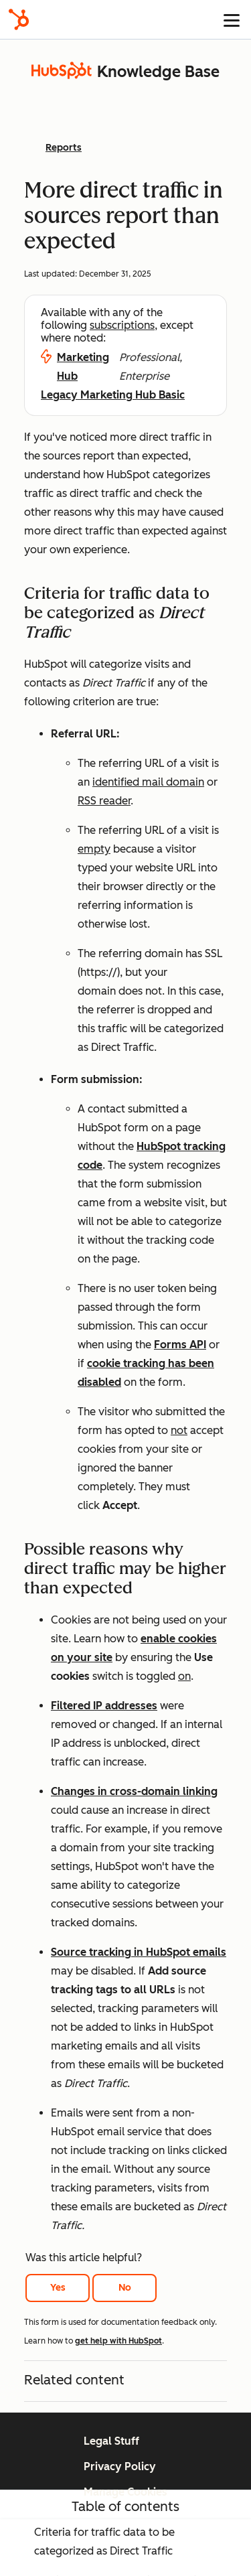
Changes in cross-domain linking (134, 1791)
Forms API (180, 1344)
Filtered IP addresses (104, 1705)
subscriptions (122, 325)
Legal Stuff (111, 2441)
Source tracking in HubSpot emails (138, 1952)
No (124, 2287)
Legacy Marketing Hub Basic (113, 394)
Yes (58, 2287)
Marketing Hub (83, 366)
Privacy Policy (120, 2466)
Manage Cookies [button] (125, 2492)
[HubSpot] (18, 19)
